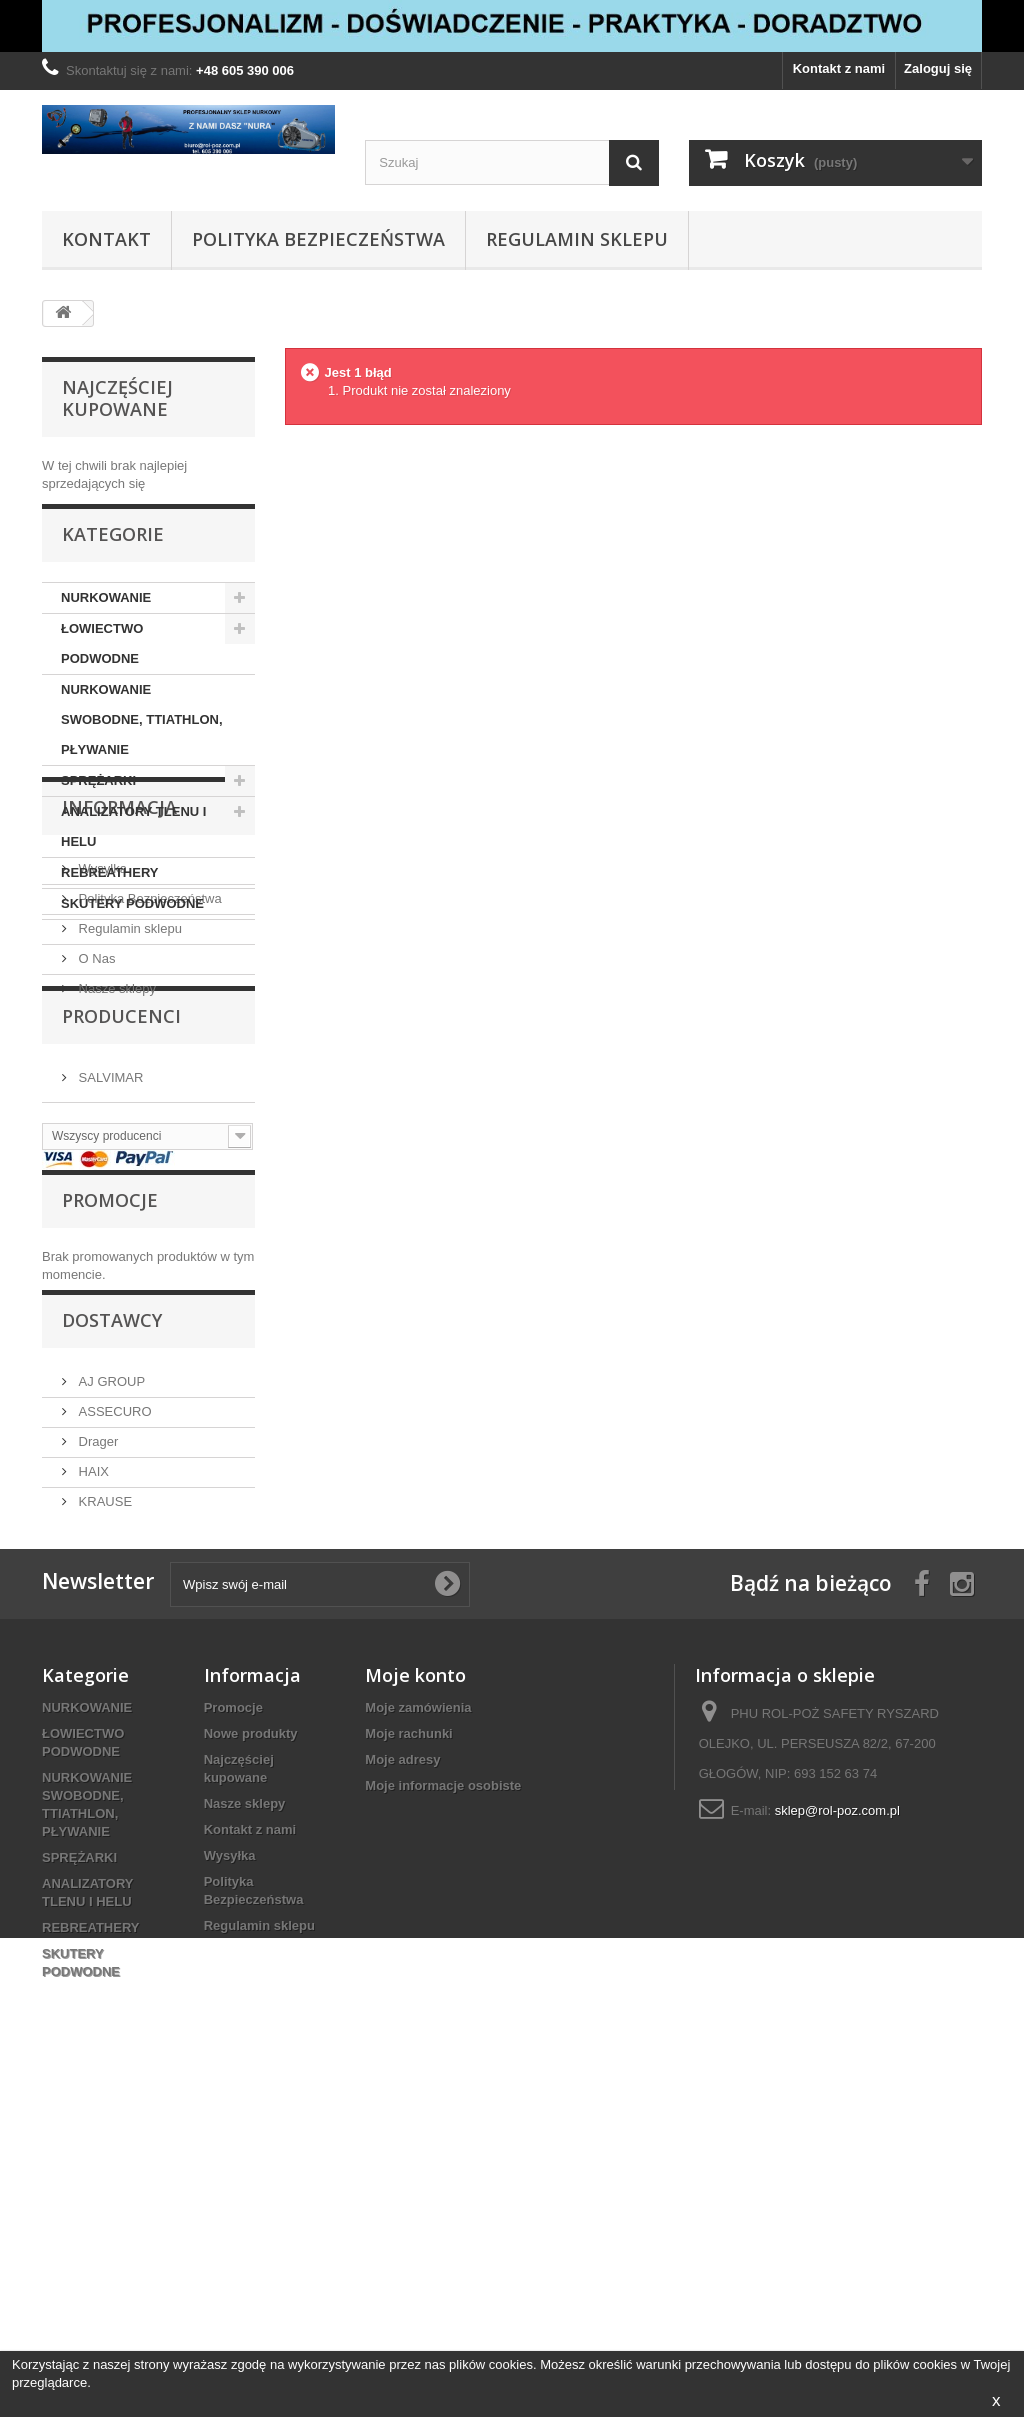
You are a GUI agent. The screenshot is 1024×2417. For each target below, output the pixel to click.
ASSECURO (113, 1682)
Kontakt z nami (839, 68)
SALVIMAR (109, 1301)
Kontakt (106, 239)
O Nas (95, 1142)
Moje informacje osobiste (443, 2104)
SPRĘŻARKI (98, 799)
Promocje (110, 1455)
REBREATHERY (110, 891)
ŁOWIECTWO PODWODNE (102, 662)
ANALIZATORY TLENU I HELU (133, 845)
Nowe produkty (251, 2052)
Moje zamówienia (418, 2026)
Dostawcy (112, 1599)
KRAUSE (103, 1772)
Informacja (119, 999)
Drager (96, 1712)
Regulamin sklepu (577, 239)
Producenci (121, 1248)
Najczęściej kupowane (117, 398)
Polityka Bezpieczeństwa (318, 239)
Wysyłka (101, 1052)
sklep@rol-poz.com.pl (837, 2129)
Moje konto (415, 1994)
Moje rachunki (408, 2052)
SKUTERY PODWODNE (132, 922)
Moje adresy (402, 2078)
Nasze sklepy (115, 1172)
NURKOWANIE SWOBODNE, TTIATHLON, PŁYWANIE (142, 738)
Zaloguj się (938, 68)
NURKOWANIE (106, 616)
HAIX (92, 1742)
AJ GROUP (110, 1652)
